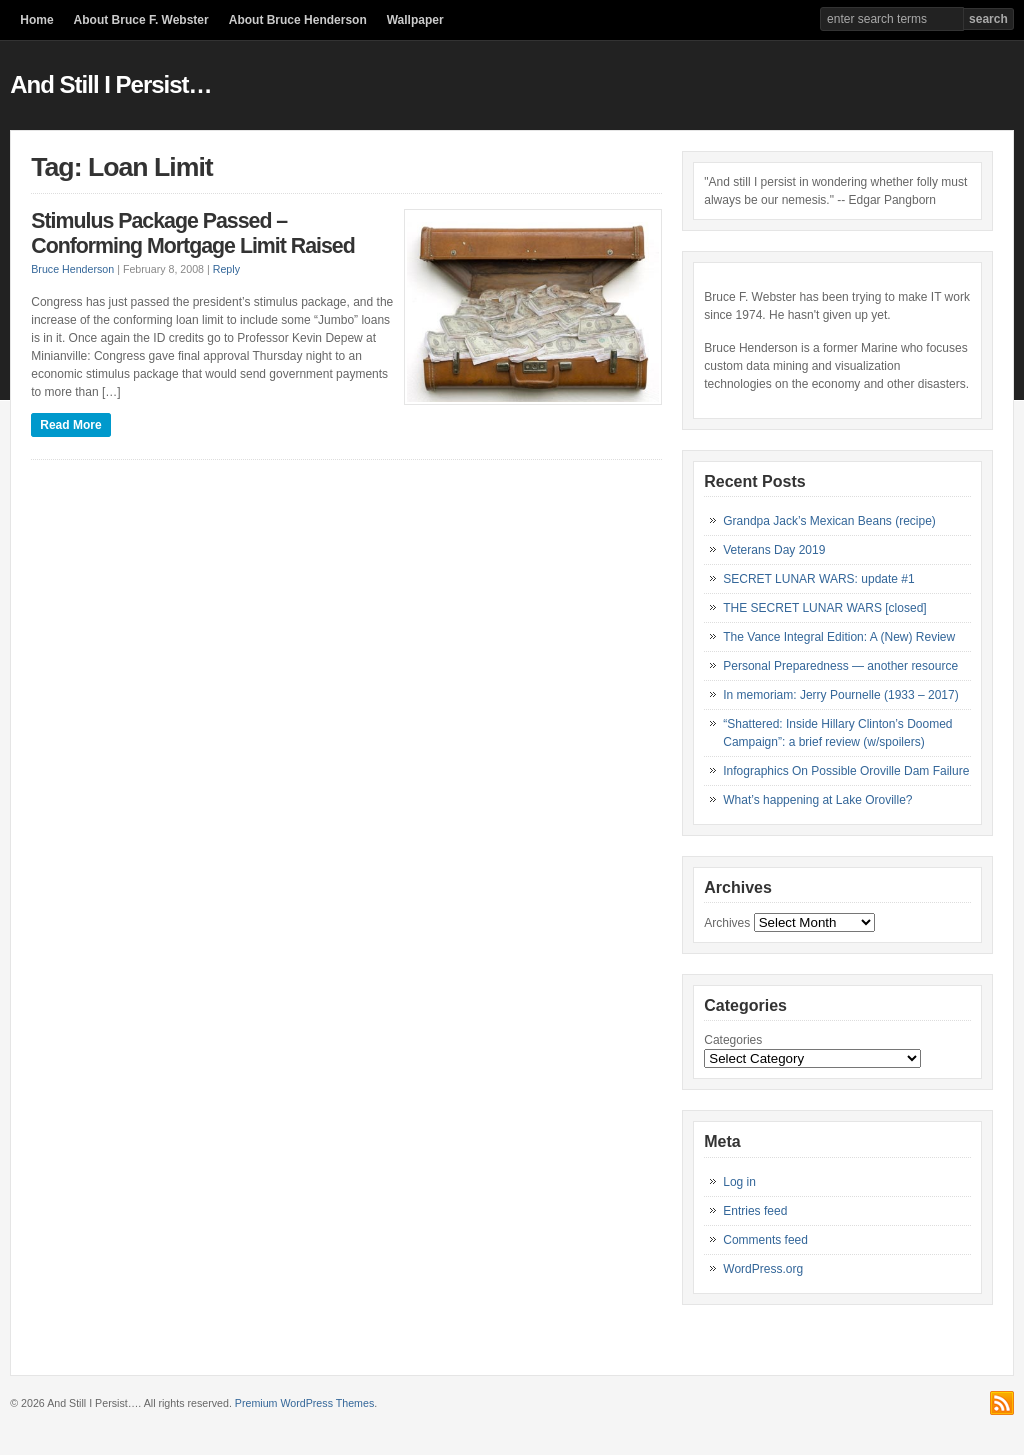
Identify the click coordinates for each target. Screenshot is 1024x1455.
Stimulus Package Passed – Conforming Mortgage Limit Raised (192, 234)
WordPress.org (763, 1269)
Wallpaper (415, 20)
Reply (226, 269)
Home (36, 20)
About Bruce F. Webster (141, 20)
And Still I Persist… (110, 84)
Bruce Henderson (72, 269)
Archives (727, 923)
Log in (739, 1182)
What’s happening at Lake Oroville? (817, 800)
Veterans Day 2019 (774, 550)
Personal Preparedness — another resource (840, 666)
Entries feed (755, 1211)
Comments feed (765, 1240)
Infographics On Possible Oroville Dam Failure (846, 771)
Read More (70, 425)
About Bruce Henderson (298, 20)
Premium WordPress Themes (304, 1403)
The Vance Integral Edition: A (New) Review (839, 637)
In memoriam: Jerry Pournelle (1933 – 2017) (840, 695)
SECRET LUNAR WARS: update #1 (818, 579)
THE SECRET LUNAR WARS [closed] (824, 608)
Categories (733, 1040)
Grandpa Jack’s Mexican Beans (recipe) (829, 521)
